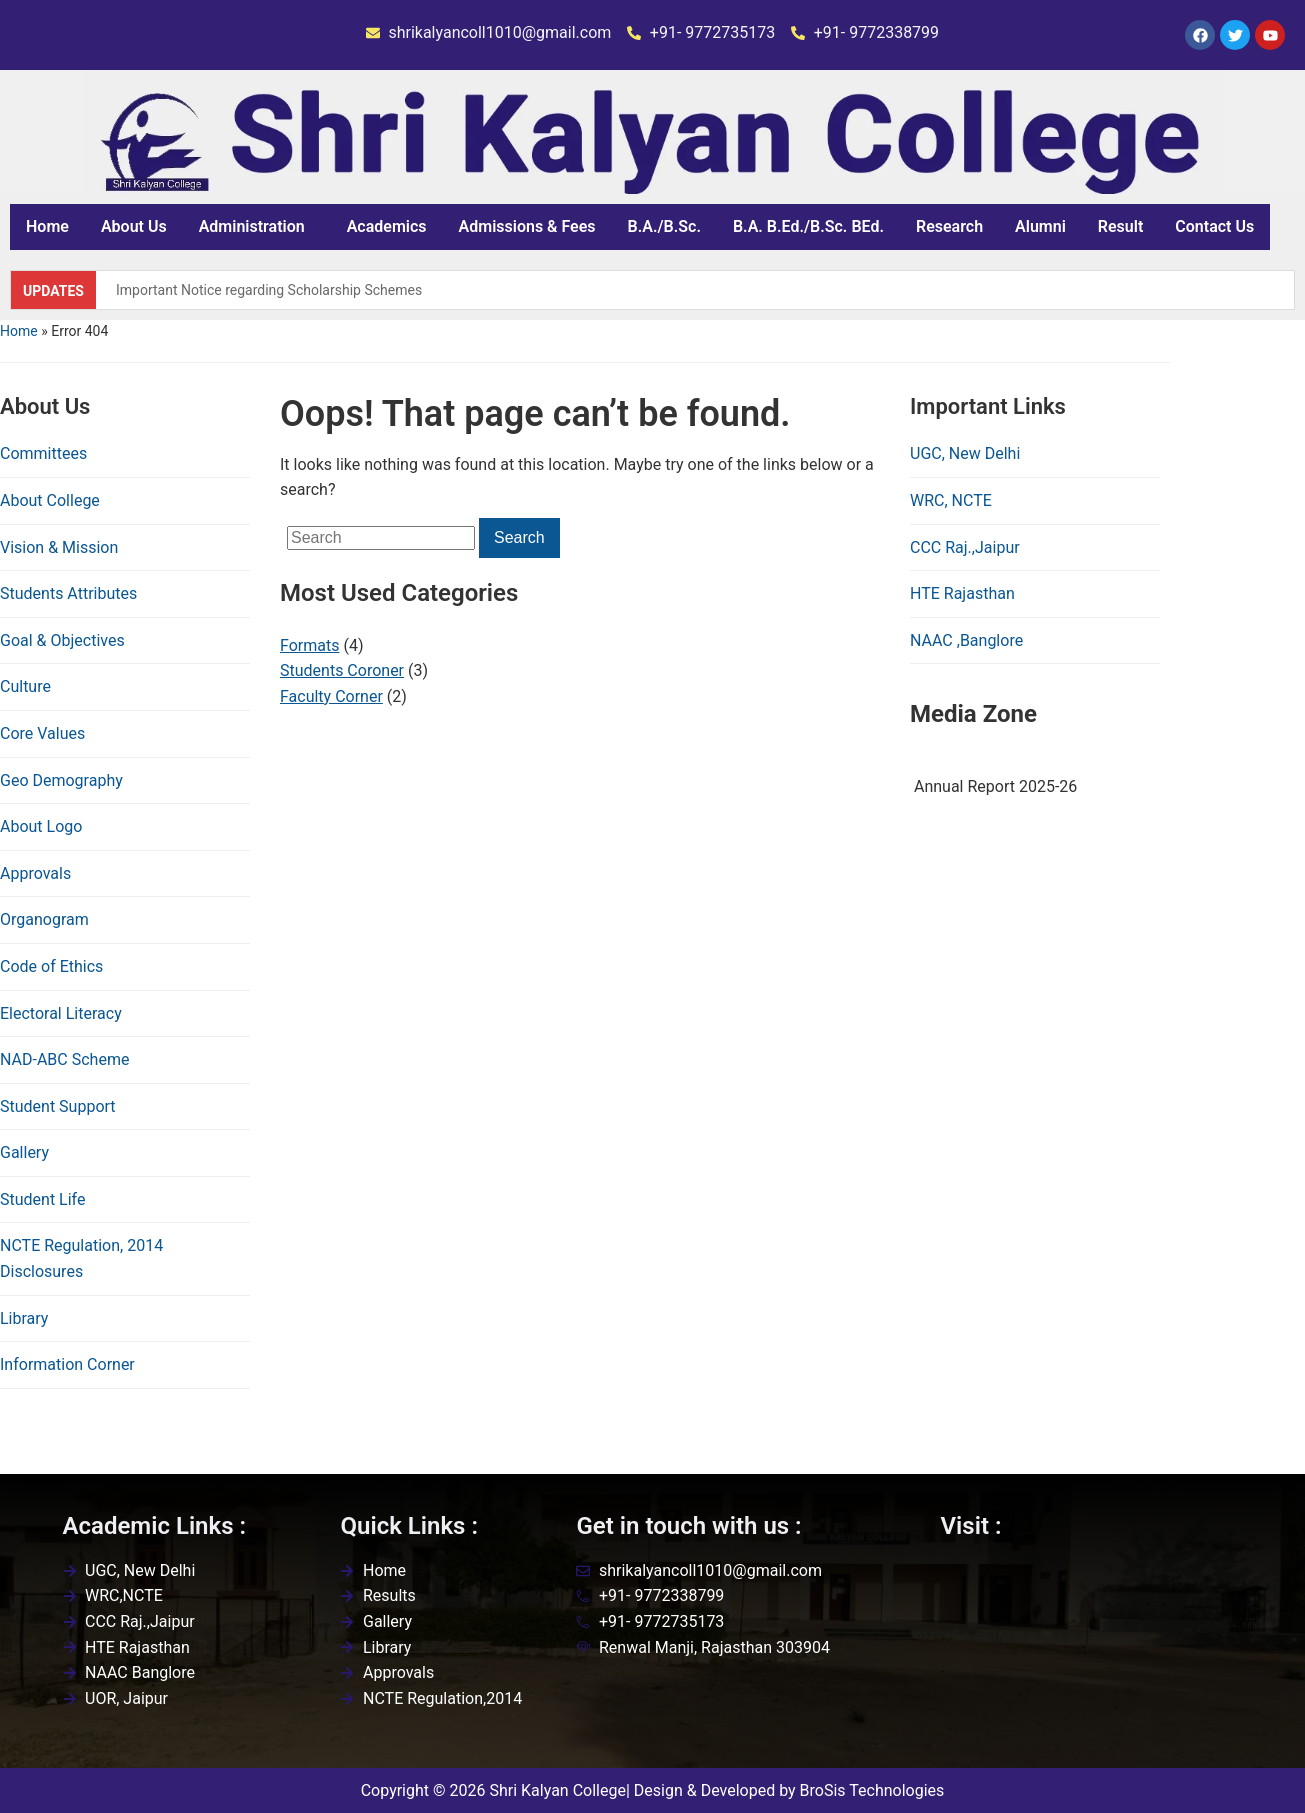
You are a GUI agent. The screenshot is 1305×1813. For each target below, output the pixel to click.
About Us (134, 226)
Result (1120, 226)
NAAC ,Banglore (966, 640)
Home (47, 226)
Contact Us (1214, 226)
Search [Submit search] (519, 537)
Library (24, 1318)
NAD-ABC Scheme (64, 1059)
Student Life (42, 1199)
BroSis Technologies (872, 1790)
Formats (309, 645)
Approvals (35, 873)
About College (50, 500)
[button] (257, 227)
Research (949, 226)
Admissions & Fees (527, 226)
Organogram (44, 919)
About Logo (41, 826)
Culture (25, 686)
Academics (387, 226)
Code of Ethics (51, 966)
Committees (43, 453)
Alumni (1040, 226)
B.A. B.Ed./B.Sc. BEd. (808, 226)
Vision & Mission (59, 547)
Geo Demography (61, 780)
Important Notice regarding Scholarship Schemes (269, 290)
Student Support (58, 1106)
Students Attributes (68, 593)
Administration (252, 226)
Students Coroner (342, 670)
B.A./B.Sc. (664, 226)
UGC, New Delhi (965, 453)
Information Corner (67, 1364)
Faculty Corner (331, 696)
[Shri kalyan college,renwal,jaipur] (1091, 1658)
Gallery (24, 1152)
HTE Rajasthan (962, 593)
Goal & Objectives (62, 640)
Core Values (42, 733)
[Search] (381, 538)
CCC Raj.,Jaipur (965, 547)
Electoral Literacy (61, 1013)
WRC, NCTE (951, 500)
